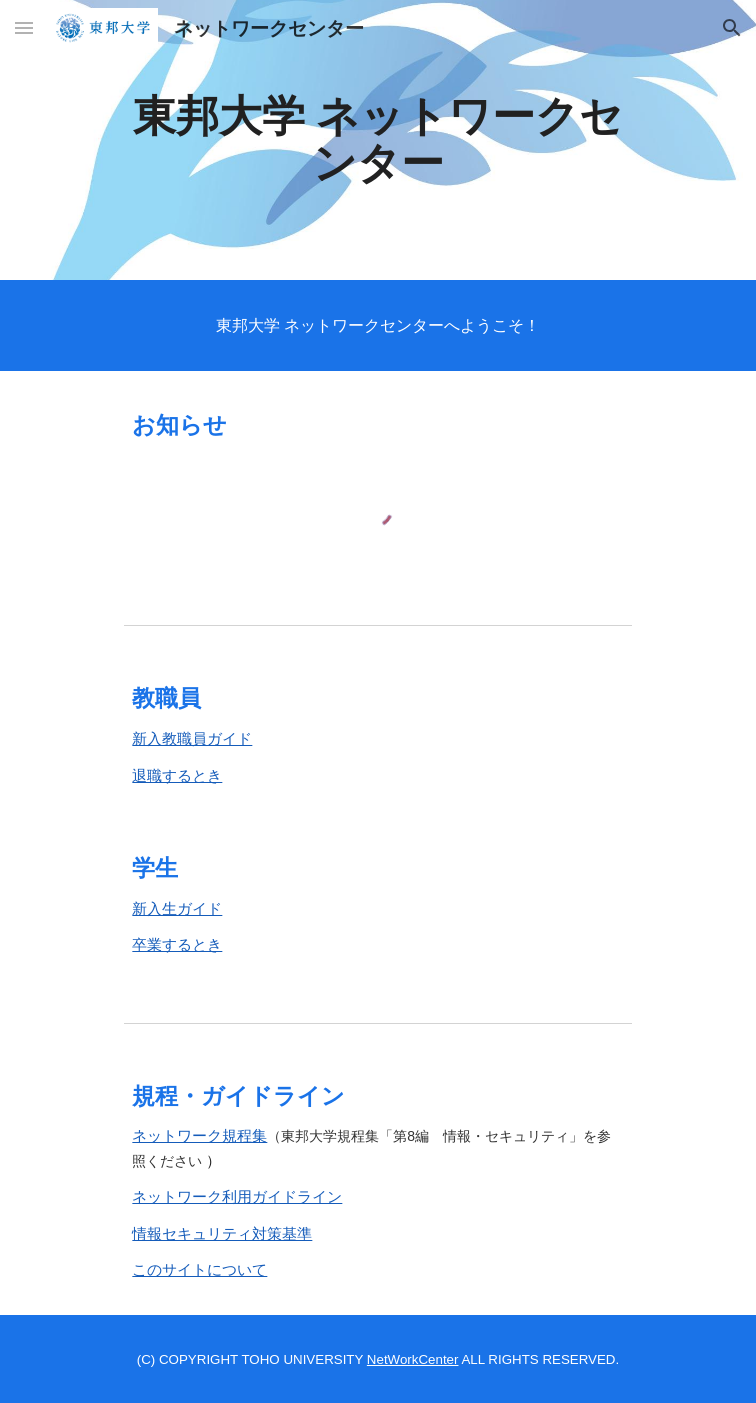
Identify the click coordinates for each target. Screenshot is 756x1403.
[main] (377, 140)
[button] (24, 27)
